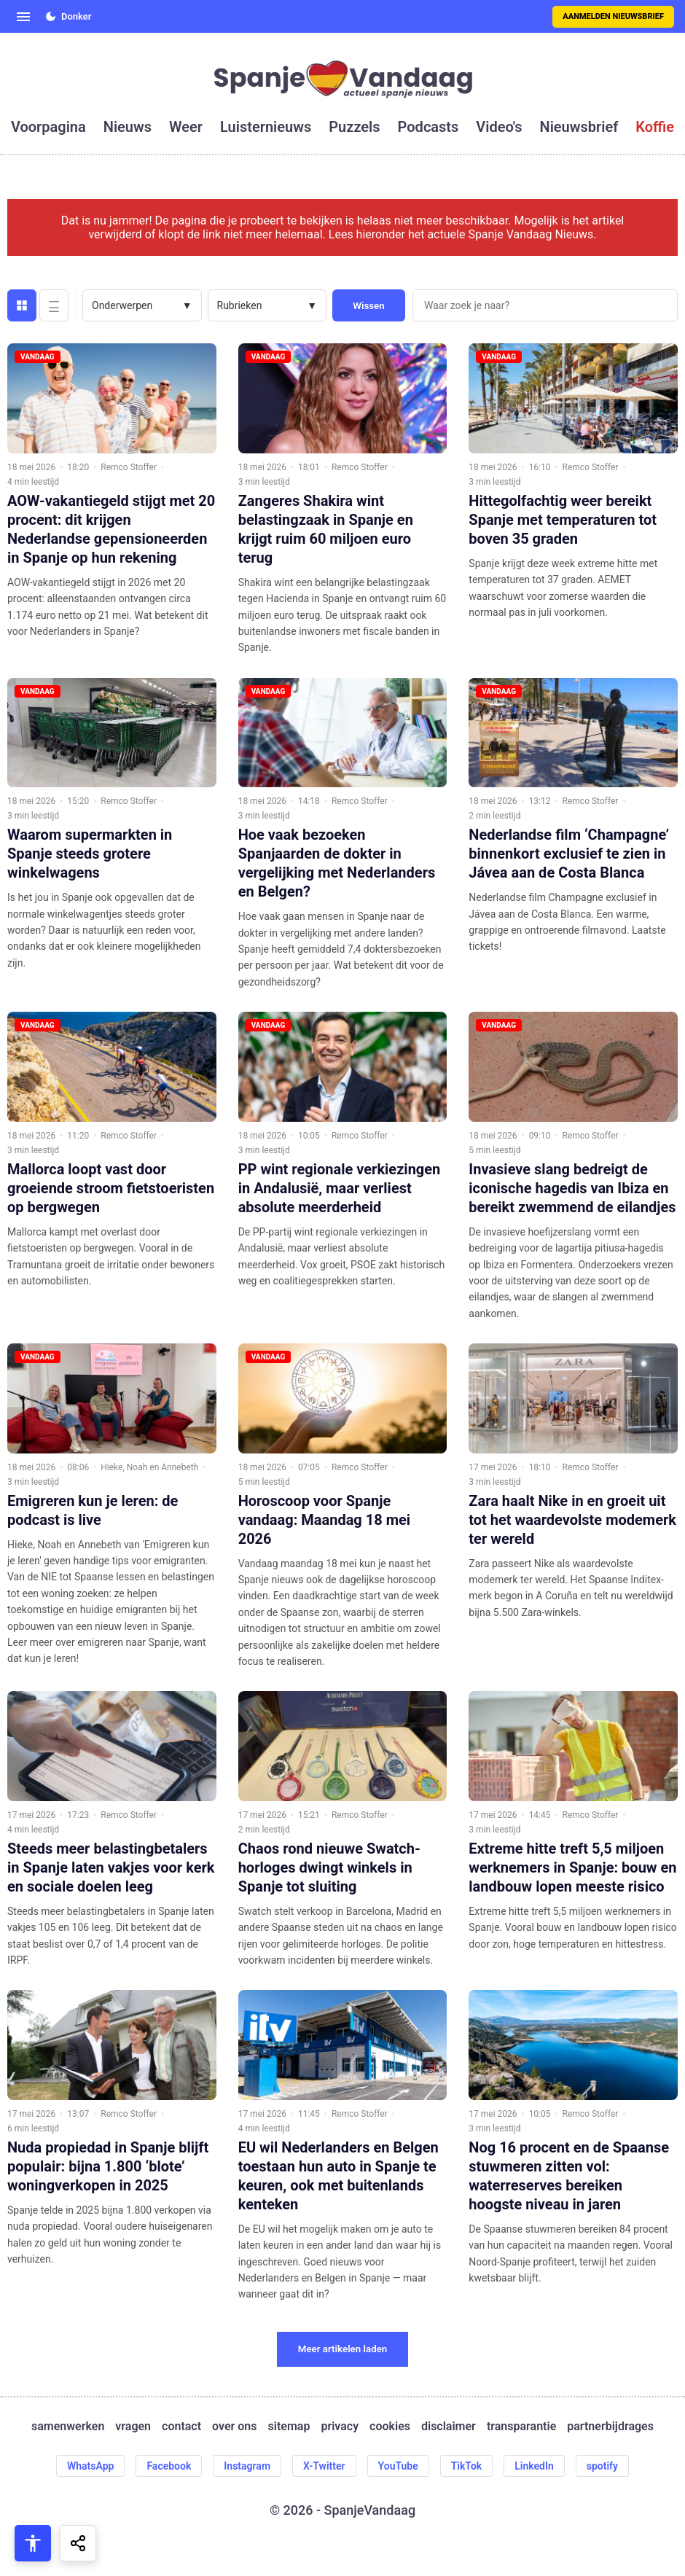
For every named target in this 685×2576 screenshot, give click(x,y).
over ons (234, 2426)
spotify (602, 2466)
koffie (654, 127)
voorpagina (48, 127)
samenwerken (67, 2426)
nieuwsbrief (579, 127)
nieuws (127, 127)
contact (181, 2426)
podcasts (428, 127)
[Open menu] (23, 16)
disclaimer (448, 2426)
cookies (389, 2426)
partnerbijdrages (610, 2426)
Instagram (247, 2466)
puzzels (354, 127)
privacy (340, 2426)
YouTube (398, 2466)
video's (499, 127)
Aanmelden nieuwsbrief (613, 16)
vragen (133, 2426)
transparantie (521, 2426)
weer (186, 127)
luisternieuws (265, 127)
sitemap (289, 2426)
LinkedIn (534, 2466)
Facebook (168, 2466)
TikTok (466, 2466)
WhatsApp (90, 2466)
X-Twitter (324, 2466)
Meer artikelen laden (343, 2348)
